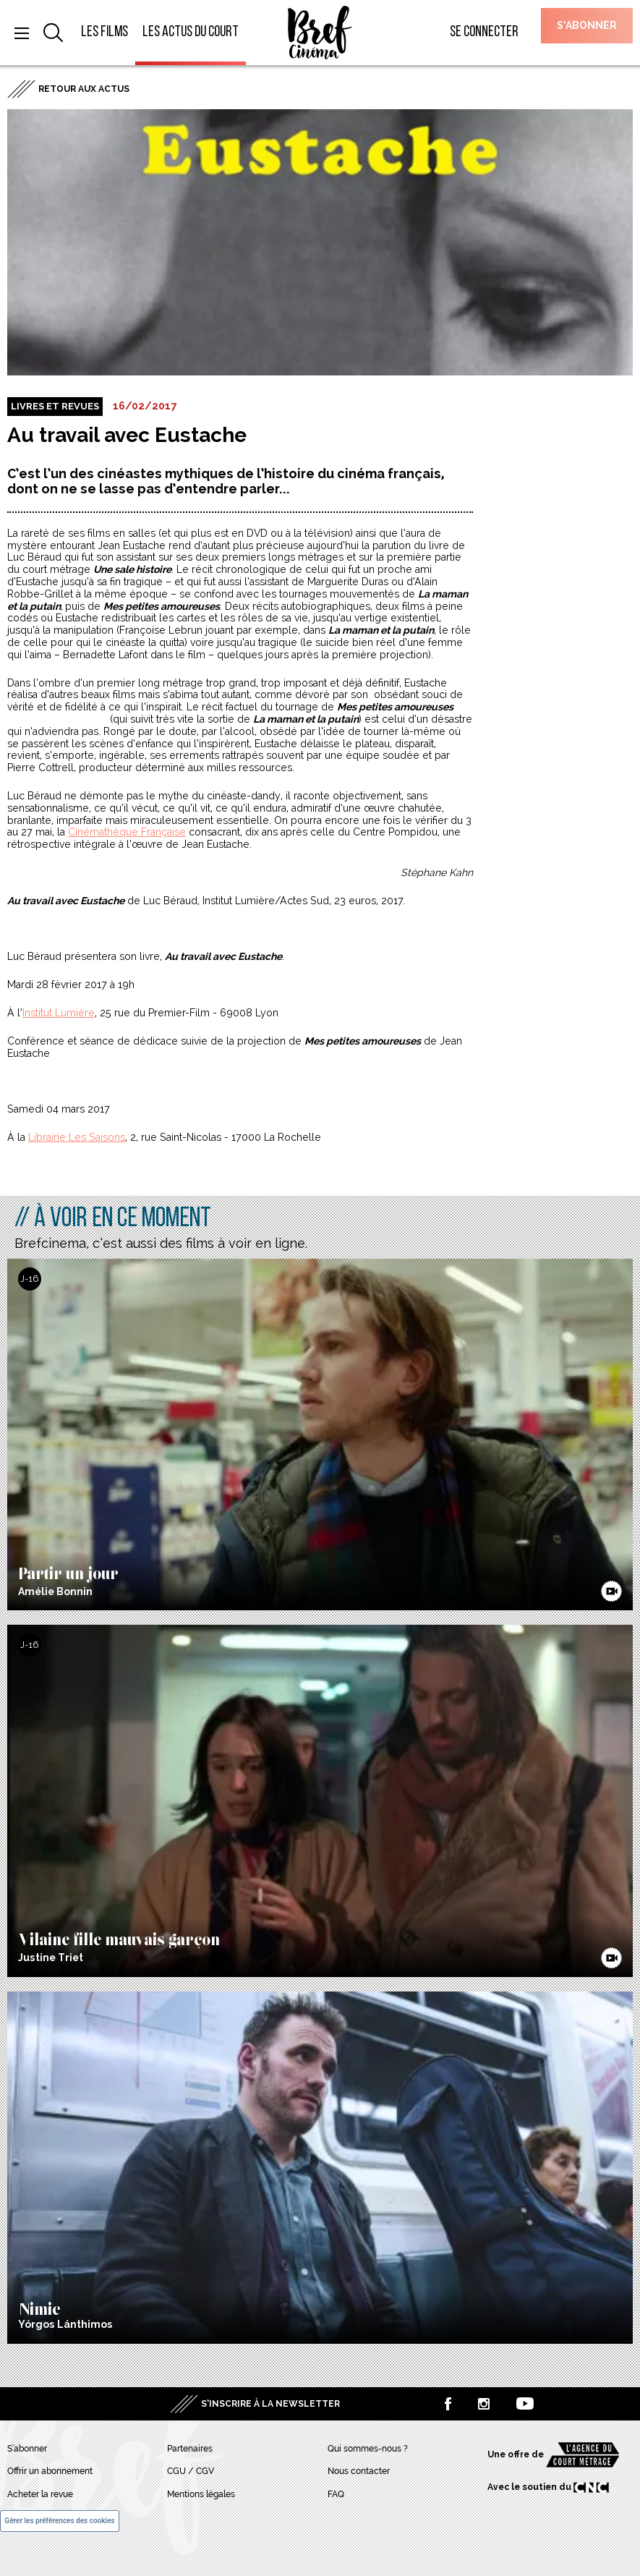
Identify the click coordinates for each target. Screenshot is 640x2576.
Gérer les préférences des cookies (59, 2521)
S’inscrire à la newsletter (270, 2404)
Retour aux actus (83, 89)
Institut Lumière (58, 1013)
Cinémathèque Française (127, 832)
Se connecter (484, 32)
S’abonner (587, 25)
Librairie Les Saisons (76, 1137)
